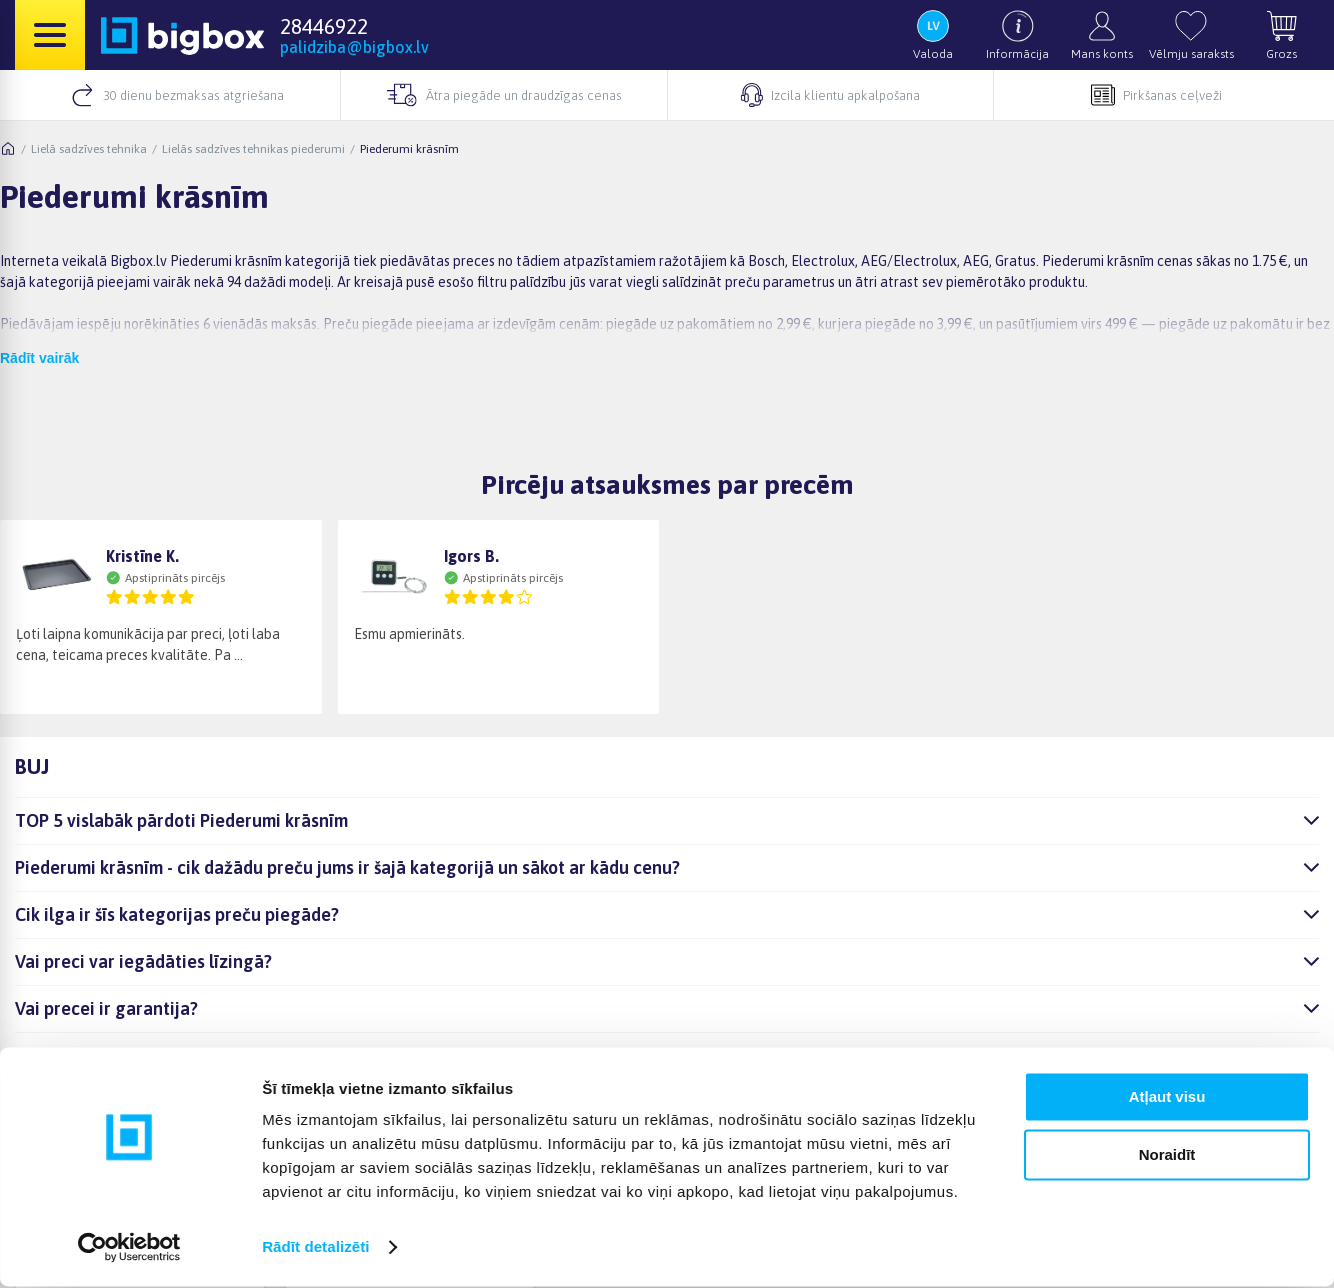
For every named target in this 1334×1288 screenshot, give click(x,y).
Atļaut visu (1167, 1098)
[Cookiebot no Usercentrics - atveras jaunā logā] (129, 1249)
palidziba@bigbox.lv (354, 47)
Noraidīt (1167, 1156)
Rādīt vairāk (39, 358)
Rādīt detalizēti (315, 1248)
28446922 (324, 26)
